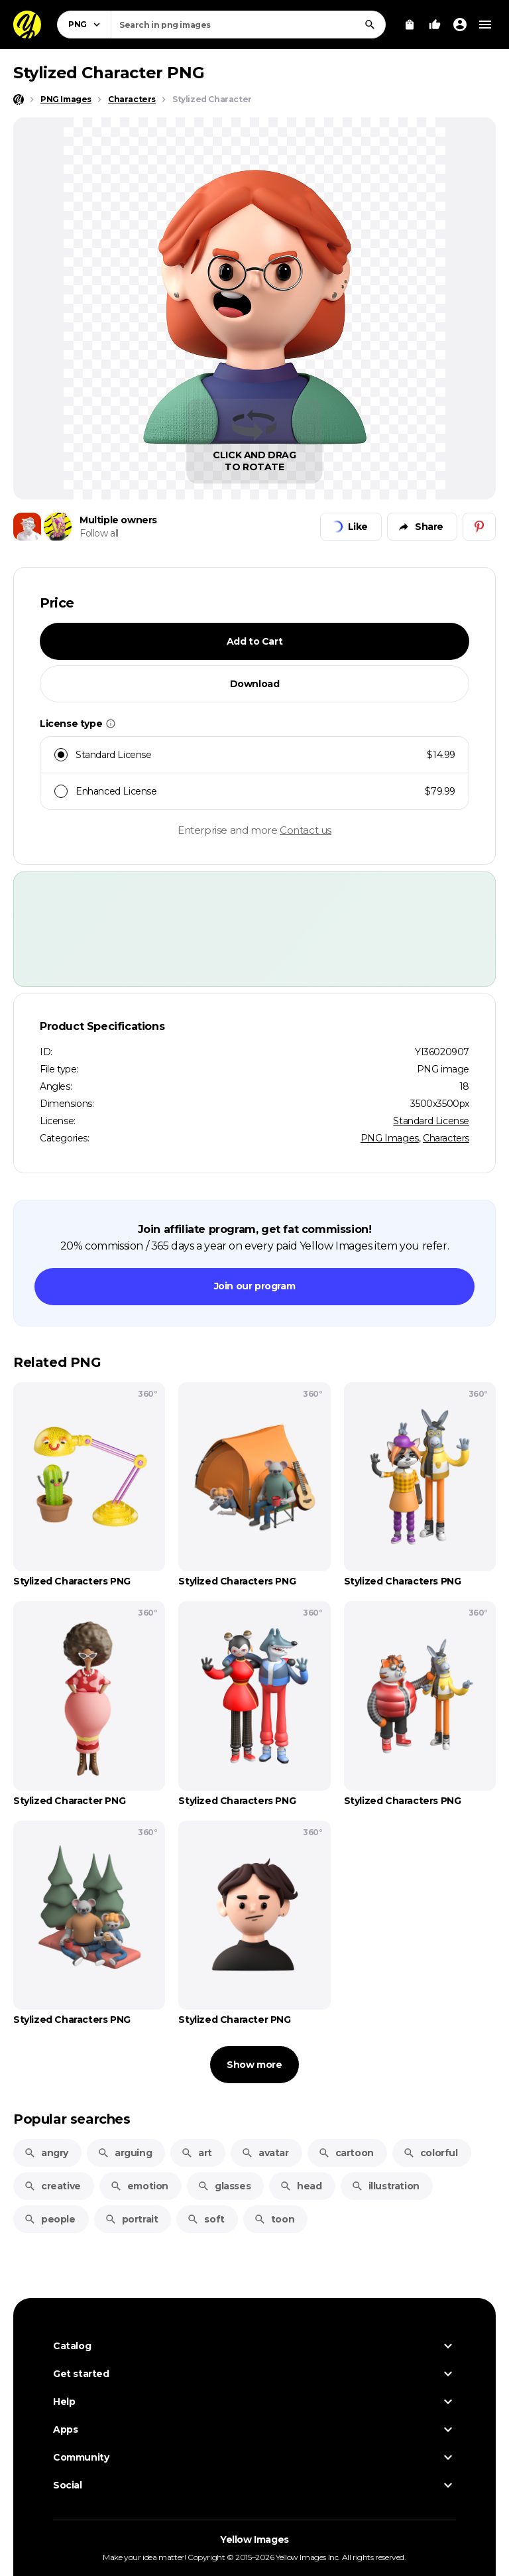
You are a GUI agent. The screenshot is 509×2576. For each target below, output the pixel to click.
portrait (131, 2219)
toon (274, 2219)
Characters (446, 1138)
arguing (124, 2153)
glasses (224, 2186)
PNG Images (390, 1138)
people (50, 2219)
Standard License (431, 1121)
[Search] (370, 24)
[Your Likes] (434, 24)
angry (46, 2153)
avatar (265, 2153)
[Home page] (18, 99)
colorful (430, 2153)
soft (205, 2219)
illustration (385, 2186)
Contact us (305, 830)
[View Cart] (409, 24)
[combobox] (248, 24)
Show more (254, 2065)
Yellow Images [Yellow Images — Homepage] (254, 2539)
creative (52, 2186)
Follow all (99, 533)
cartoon (346, 2153)
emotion (139, 2186)
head (300, 2186)
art (196, 2153)
